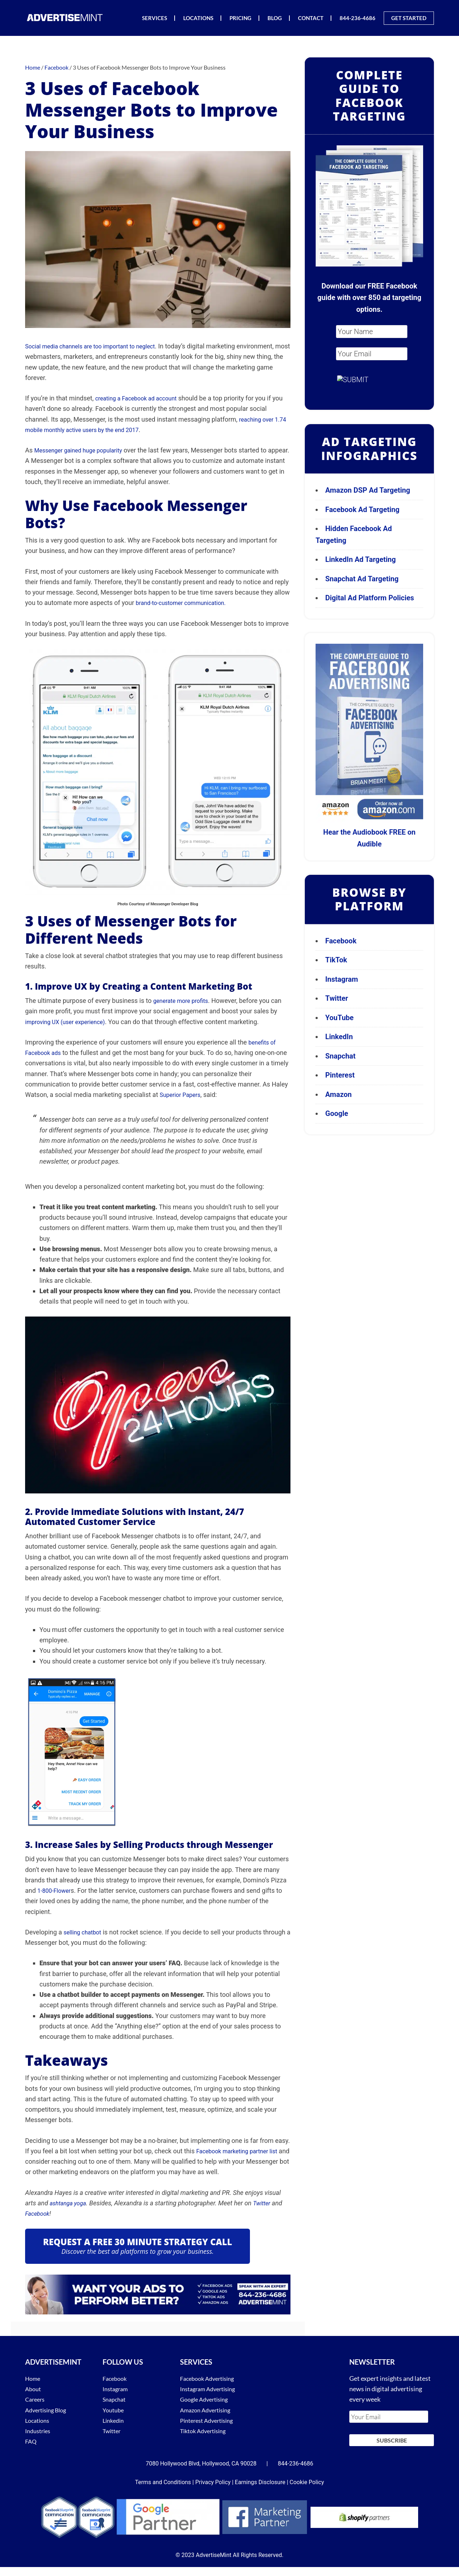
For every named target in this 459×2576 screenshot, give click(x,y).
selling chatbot (84, 1932)
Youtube (114, 2410)
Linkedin (114, 2420)
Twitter (267, 2203)
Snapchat (340, 1056)
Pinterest (340, 1075)
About (34, 2389)
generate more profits (184, 1000)
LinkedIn (339, 1036)
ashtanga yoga (69, 2203)
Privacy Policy (213, 2477)
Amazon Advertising (208, 2410)
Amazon (338, 1094)
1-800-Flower (56, 1890)
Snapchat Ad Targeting (361, 578)
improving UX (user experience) (70, 1022)
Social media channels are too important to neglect (98, 346)
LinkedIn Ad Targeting (360, 559)
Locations (38, 2420)
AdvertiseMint (64, 17)
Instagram (341, 979)
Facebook (38, 2213)
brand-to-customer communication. (186, 602)
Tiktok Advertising (206, 2431)
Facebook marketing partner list (241, 2151)
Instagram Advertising (211, 2389)
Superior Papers (182, 1094)
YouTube (339, 1017)
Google (336, 1113)
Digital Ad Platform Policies (369, 597)
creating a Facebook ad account (140, 398)
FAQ (31, 2441)
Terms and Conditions (163, 2477)
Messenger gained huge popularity (83, 450)
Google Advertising (207, 2399)
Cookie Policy (307, 2477)
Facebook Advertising (210, 2378)
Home (33, 2378)
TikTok (336, 960)
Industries (39, 2431)
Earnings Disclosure (260, 2477)
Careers (36, 2399)
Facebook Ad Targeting (363, 509)
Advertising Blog (48, 2410)
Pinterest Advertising (210, 2420)
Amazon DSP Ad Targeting (367, 490)
